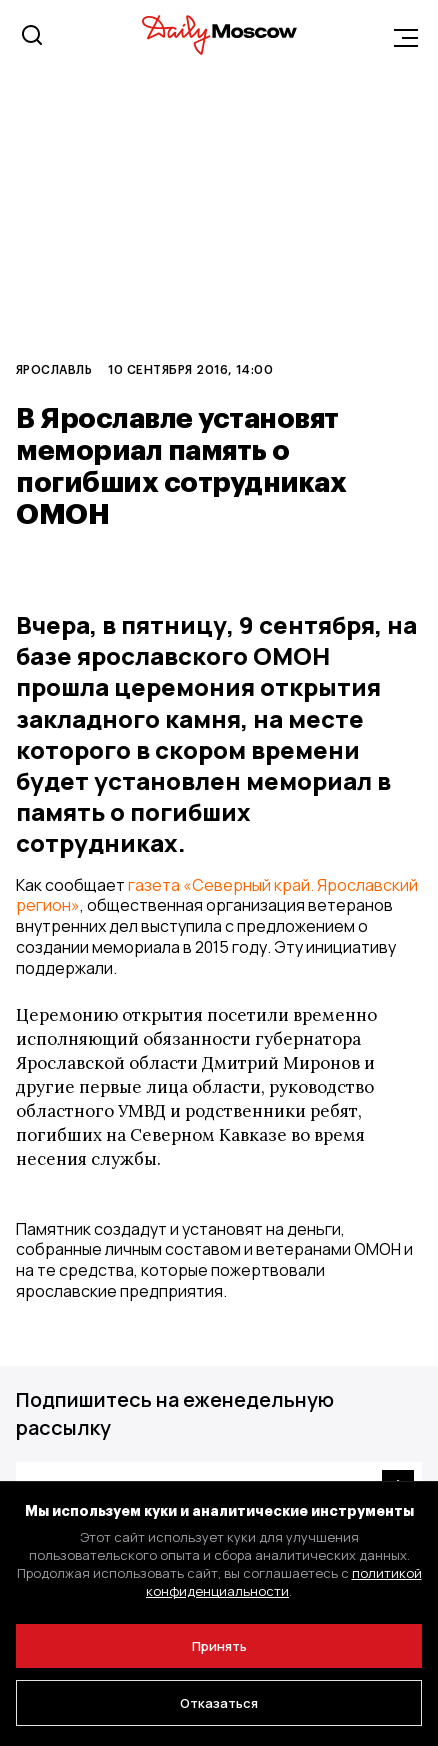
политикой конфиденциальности (284, 1582)
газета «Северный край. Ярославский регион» (217, 895)
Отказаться (219, 1703)
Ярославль (54, 369)
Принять (219, 1646)
